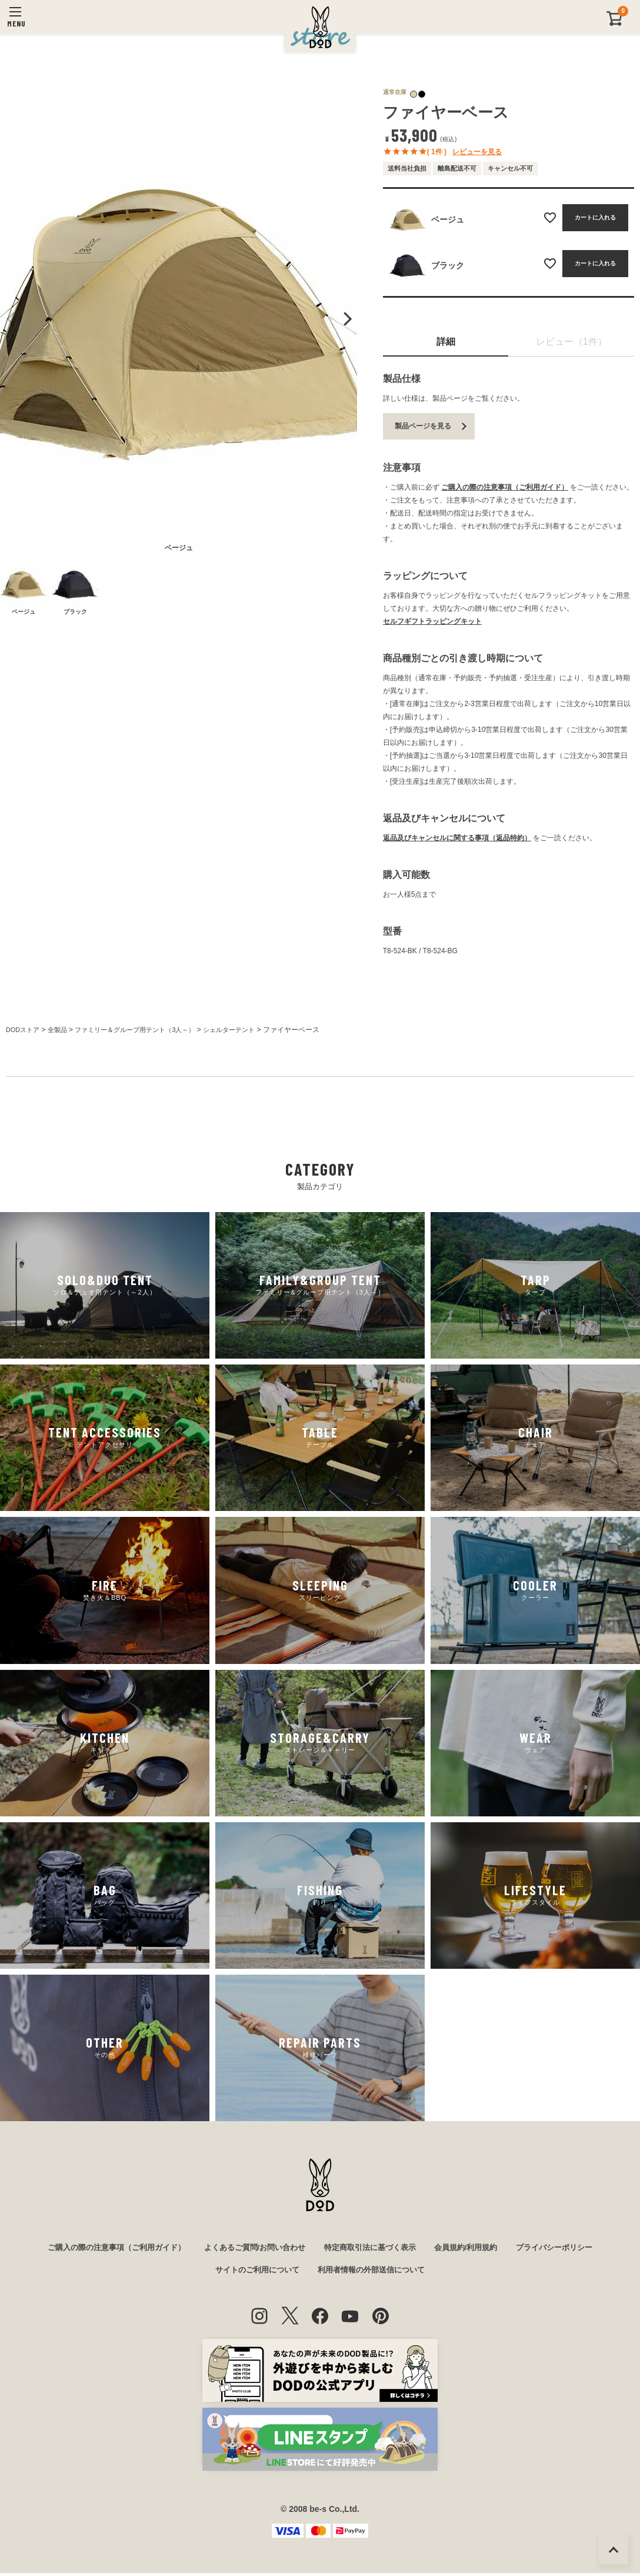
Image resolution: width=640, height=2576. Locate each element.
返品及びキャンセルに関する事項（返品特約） (457, 838)
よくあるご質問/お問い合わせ (251, 2248)
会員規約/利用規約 (475, 2248)
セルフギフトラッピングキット (432, 621)
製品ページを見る (423, 426)
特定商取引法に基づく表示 (373, 2248)
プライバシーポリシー (569, 2248)
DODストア (24, 1030)
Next (346, 319)
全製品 (61, 1030)
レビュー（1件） (571, 342)
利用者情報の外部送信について (374, 2272)
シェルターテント (247, 1030)
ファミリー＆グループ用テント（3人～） (145, 1030)
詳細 (445, 342)
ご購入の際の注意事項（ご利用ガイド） (504, 487)
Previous (11, 319)
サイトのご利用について (253, 2272)
